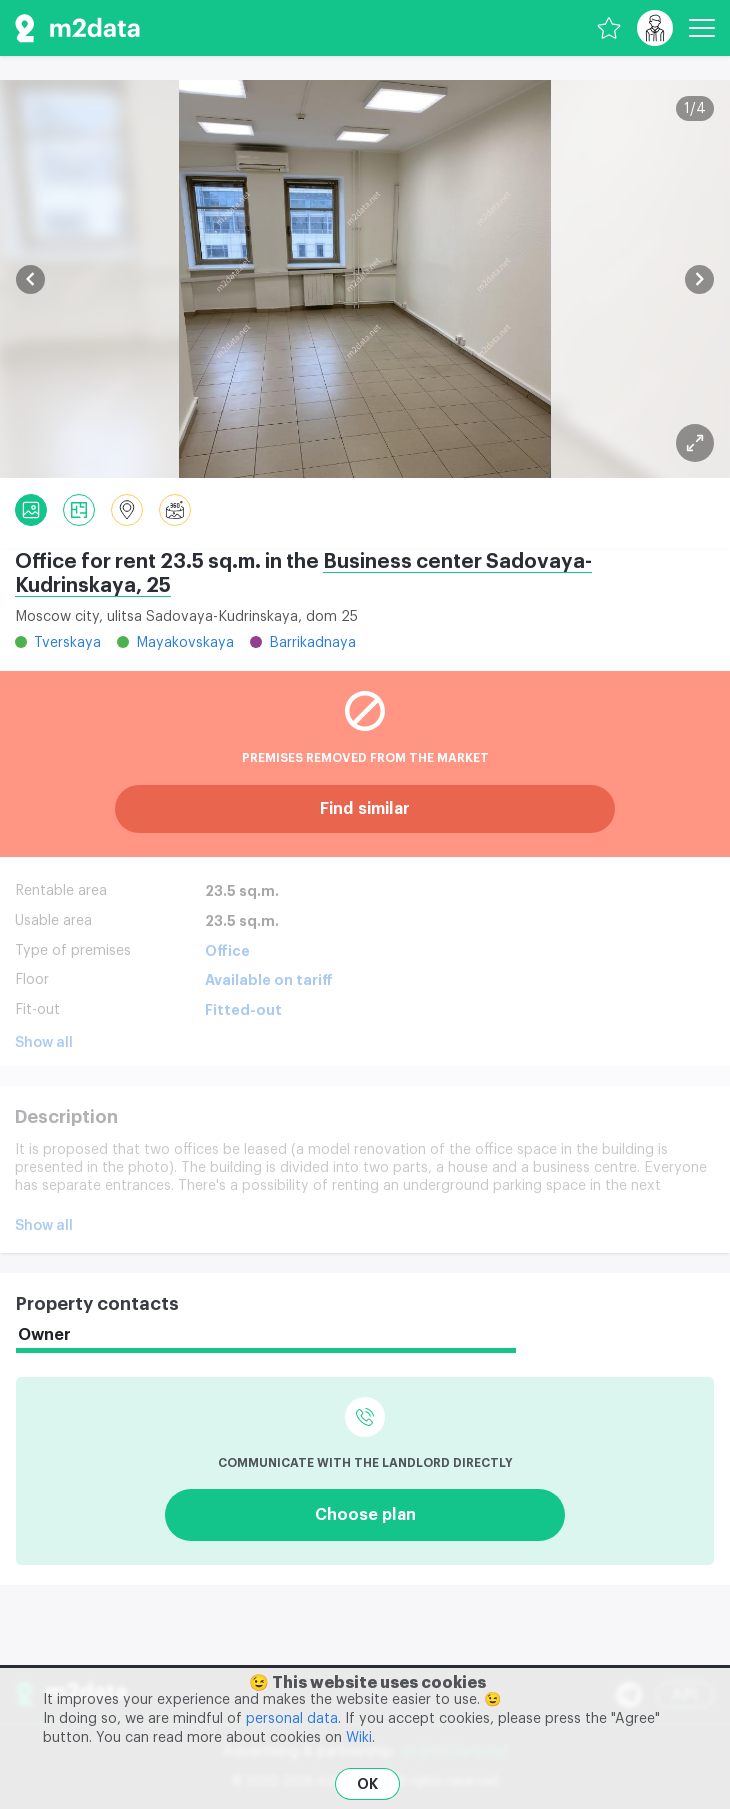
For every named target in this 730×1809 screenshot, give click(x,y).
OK (367, 1784)
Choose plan (365, 1515)
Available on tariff (269, 980)
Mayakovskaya (185, 643)
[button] (30, 279)
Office (227, 951)
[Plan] (695, 443)
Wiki (359, 1738)
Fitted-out (243, 1010)
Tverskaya (67, 643)
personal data (292, 1719)
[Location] (127, 510)
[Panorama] (175, 510)
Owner (44, 1335)
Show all (44, 1043)
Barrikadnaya (312, 643)
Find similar (365, 809)
